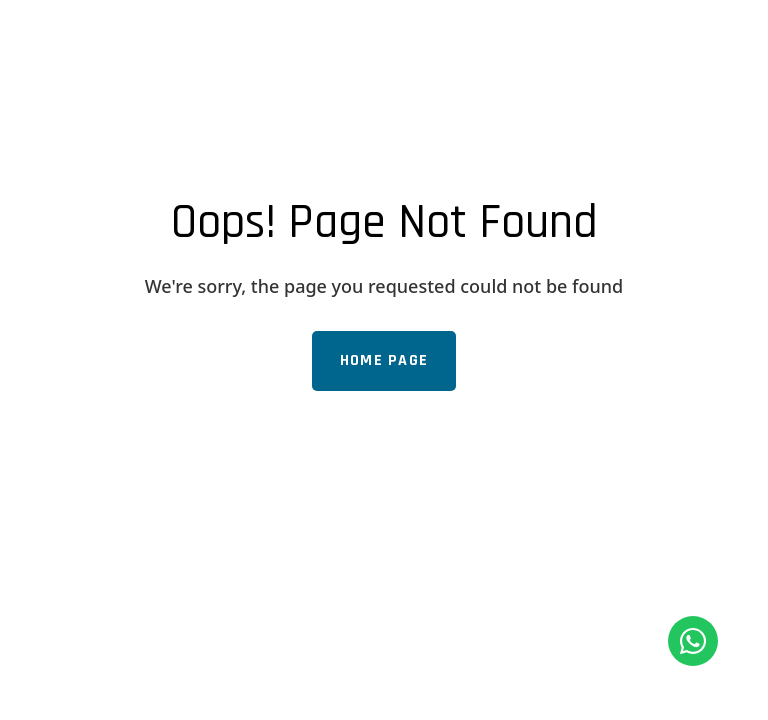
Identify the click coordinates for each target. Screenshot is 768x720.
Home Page (384, 360)
